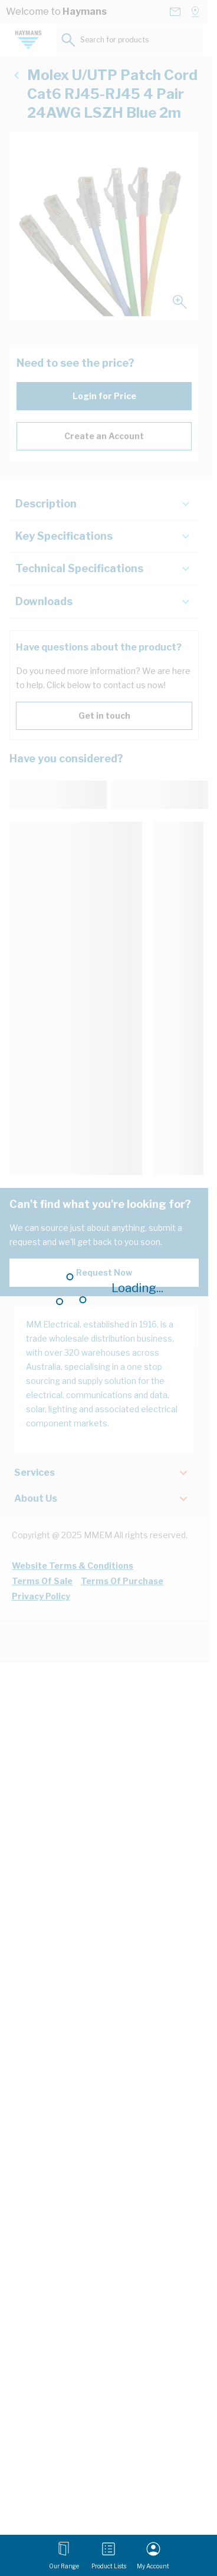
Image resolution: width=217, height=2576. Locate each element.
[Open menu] (64, 2555)
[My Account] (153, 2555)
